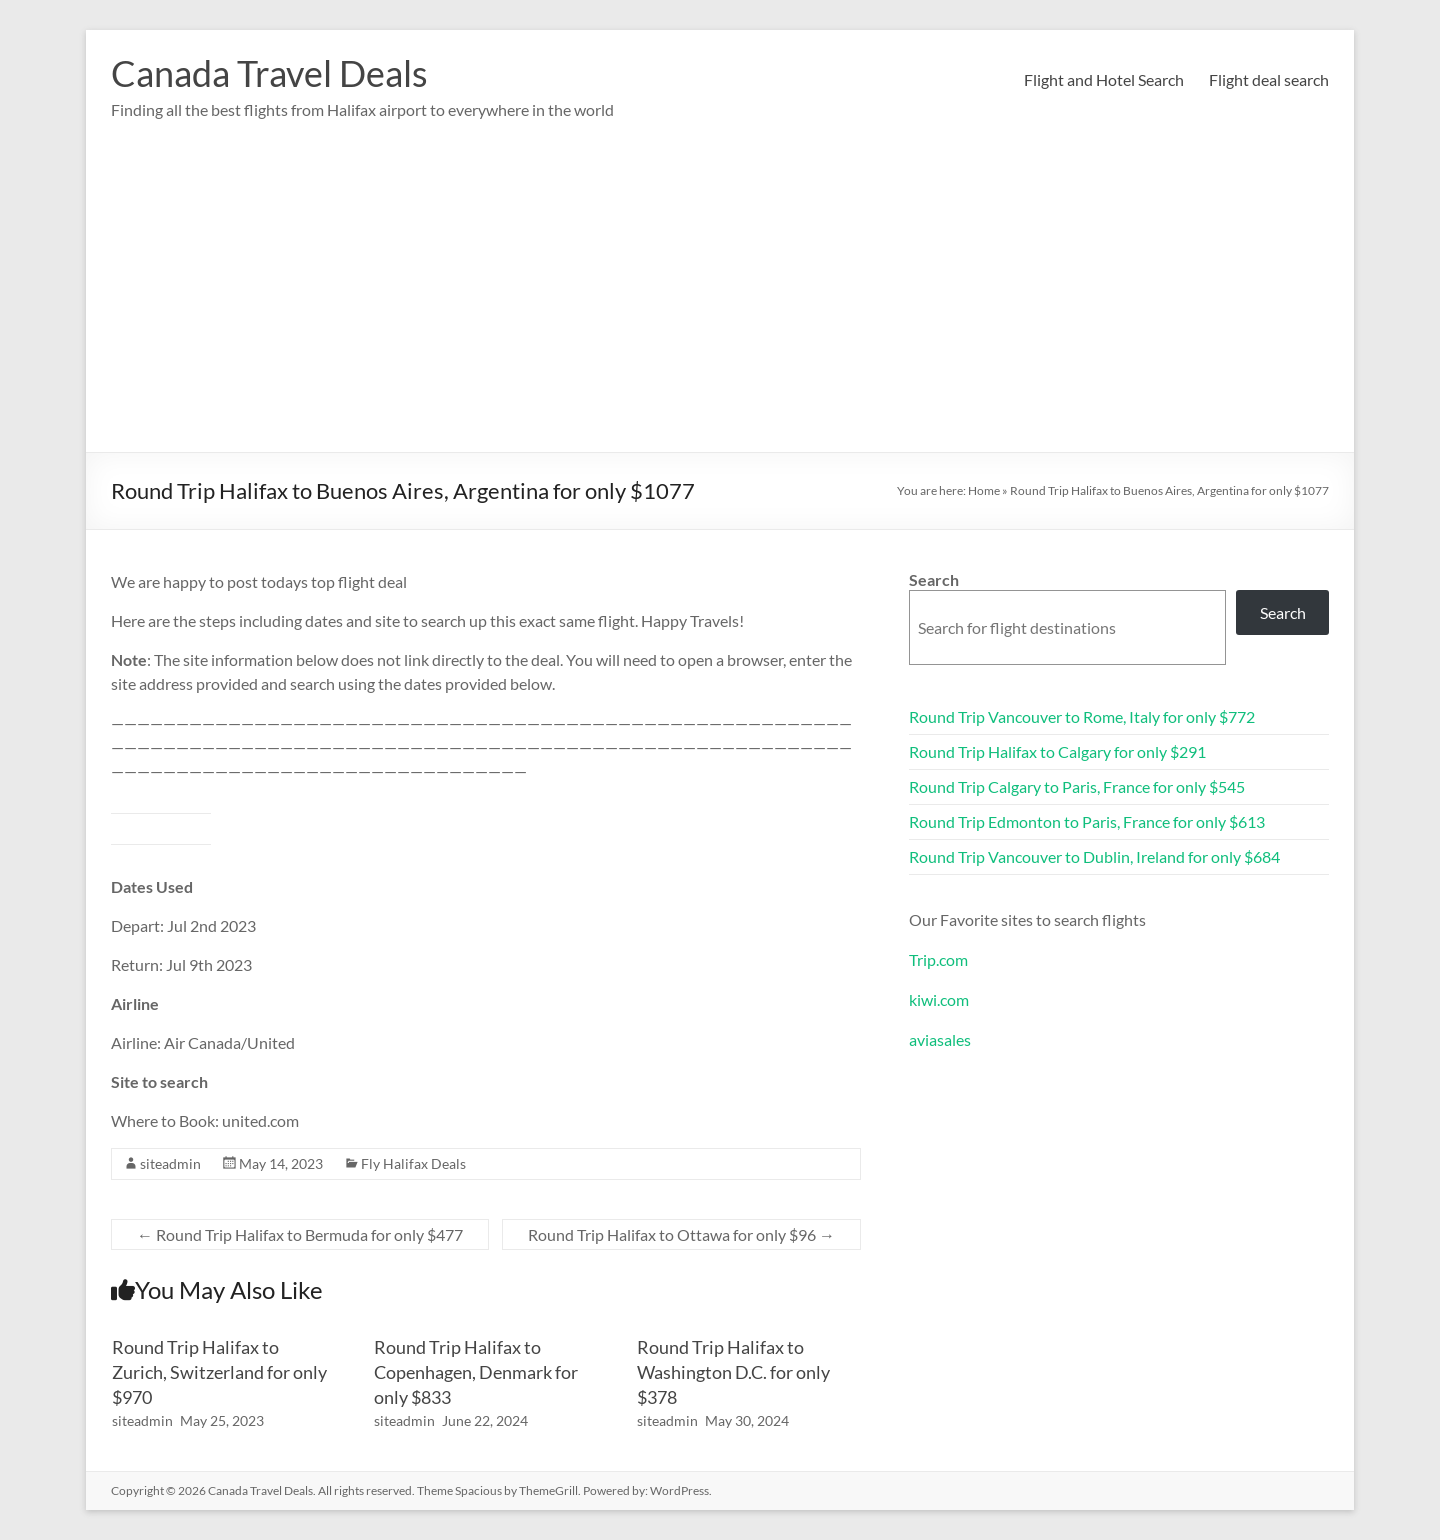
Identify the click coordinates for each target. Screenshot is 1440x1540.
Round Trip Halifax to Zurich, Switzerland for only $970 (219, 1372)
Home (984, 490)
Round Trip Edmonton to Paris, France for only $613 (1087, 821)
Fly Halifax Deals (413, 1163)
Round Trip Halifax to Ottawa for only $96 (681, 1234)
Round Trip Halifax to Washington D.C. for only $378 (733, 1372)
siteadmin (170, 1163)
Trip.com (938, 959)
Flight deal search (1269, 79)
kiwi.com (939, 999)
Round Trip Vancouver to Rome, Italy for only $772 (1082, 716)
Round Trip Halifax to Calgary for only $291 (1057, 751)
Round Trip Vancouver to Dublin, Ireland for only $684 (1094, 856)
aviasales (940, 1039)
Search (934, 579)
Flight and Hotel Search (1104, 79)
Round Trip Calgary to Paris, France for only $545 (1077, 786)
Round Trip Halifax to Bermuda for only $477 (300, 1234)
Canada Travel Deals (269, 73)
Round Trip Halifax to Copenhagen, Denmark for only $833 (476, 1372)
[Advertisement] (720, 302)
